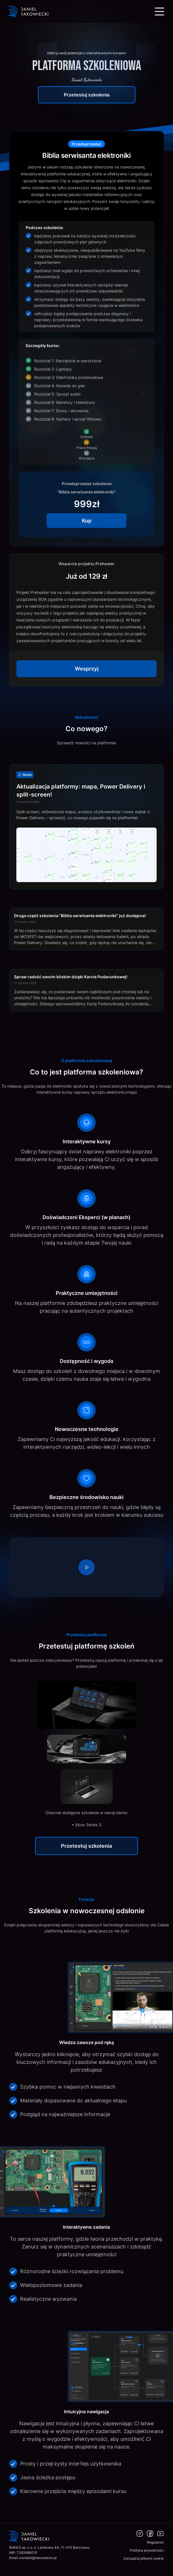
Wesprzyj (87, 669)
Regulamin (155, 2542)
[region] (86, 1567)
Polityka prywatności (147, 2550)
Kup (86, 521)
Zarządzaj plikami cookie (143, 2558)
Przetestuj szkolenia (86, 95)
